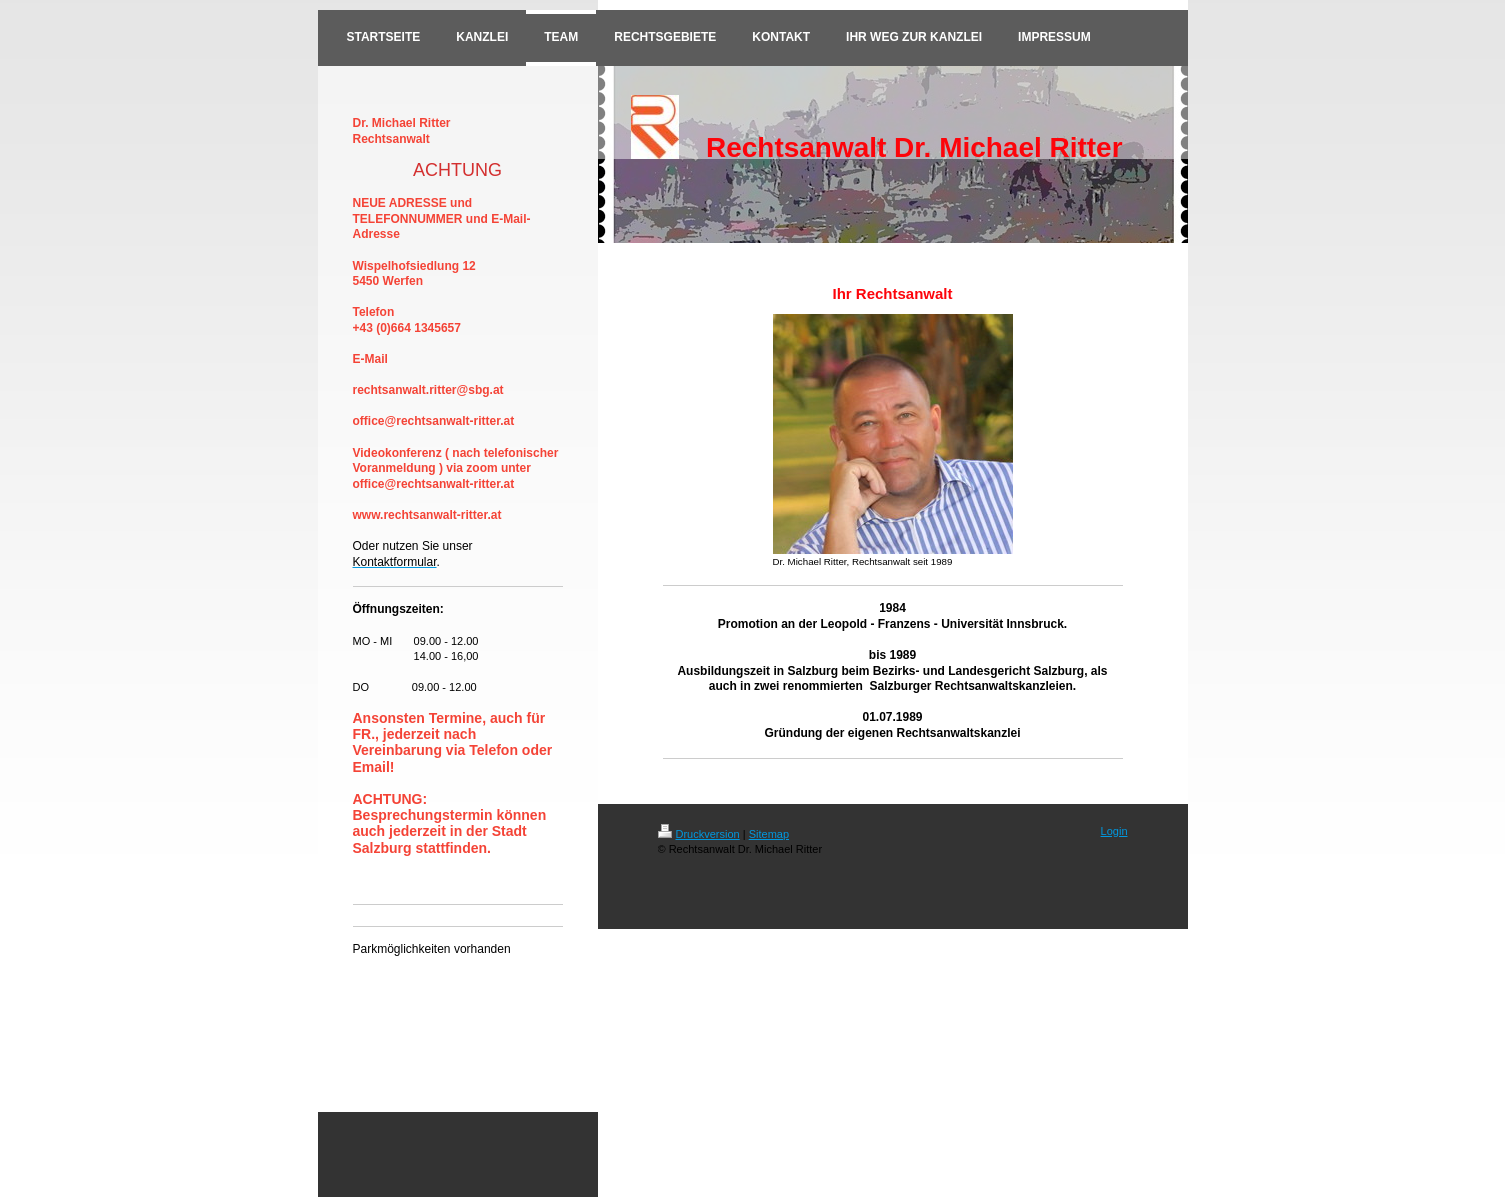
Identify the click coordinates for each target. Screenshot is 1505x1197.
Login (1114, 831)
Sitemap (769, 834)
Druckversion (699, 834)
